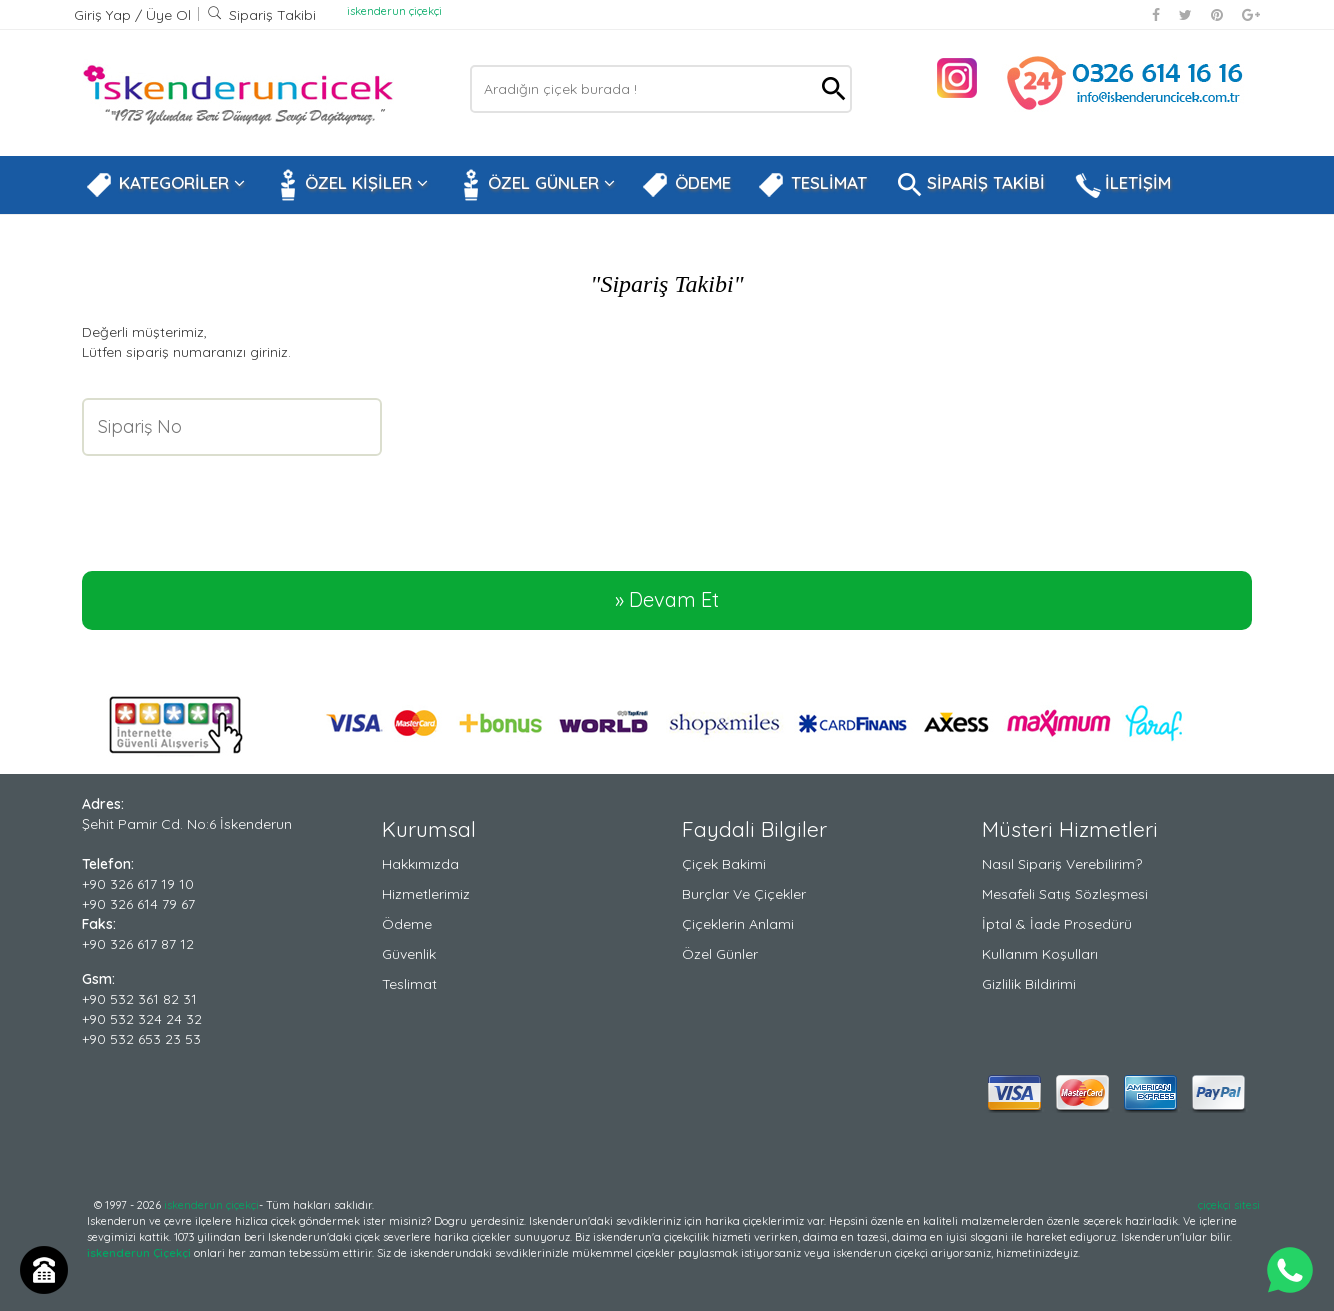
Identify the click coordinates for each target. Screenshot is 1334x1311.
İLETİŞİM (1121, 185)
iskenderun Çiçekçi (139, 1253)
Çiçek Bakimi (724, 864)
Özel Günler (720, 954)
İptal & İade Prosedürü (1057, 924)
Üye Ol (168, 15)
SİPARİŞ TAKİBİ (969, 185)
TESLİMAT (812, 185)
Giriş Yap (104, 15)
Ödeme (407, 924)
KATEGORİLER (165, 185)
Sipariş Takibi (261, 15)
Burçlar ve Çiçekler (744, 894)
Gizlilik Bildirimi (1029, 984)
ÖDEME (686, 185)
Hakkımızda (420, 864)
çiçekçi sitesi (1229, 1205)
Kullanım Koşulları (1040, 954)
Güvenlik (409, 954)
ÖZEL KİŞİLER (349, 185)
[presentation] (234, 501)
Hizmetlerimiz (426, 894)
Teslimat (409, 984)
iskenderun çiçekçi (394, 11)
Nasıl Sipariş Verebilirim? (1062, 864)
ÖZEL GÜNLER (534, 185)
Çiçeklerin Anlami (738, 924)
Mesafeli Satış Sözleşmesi (1065, 894)
